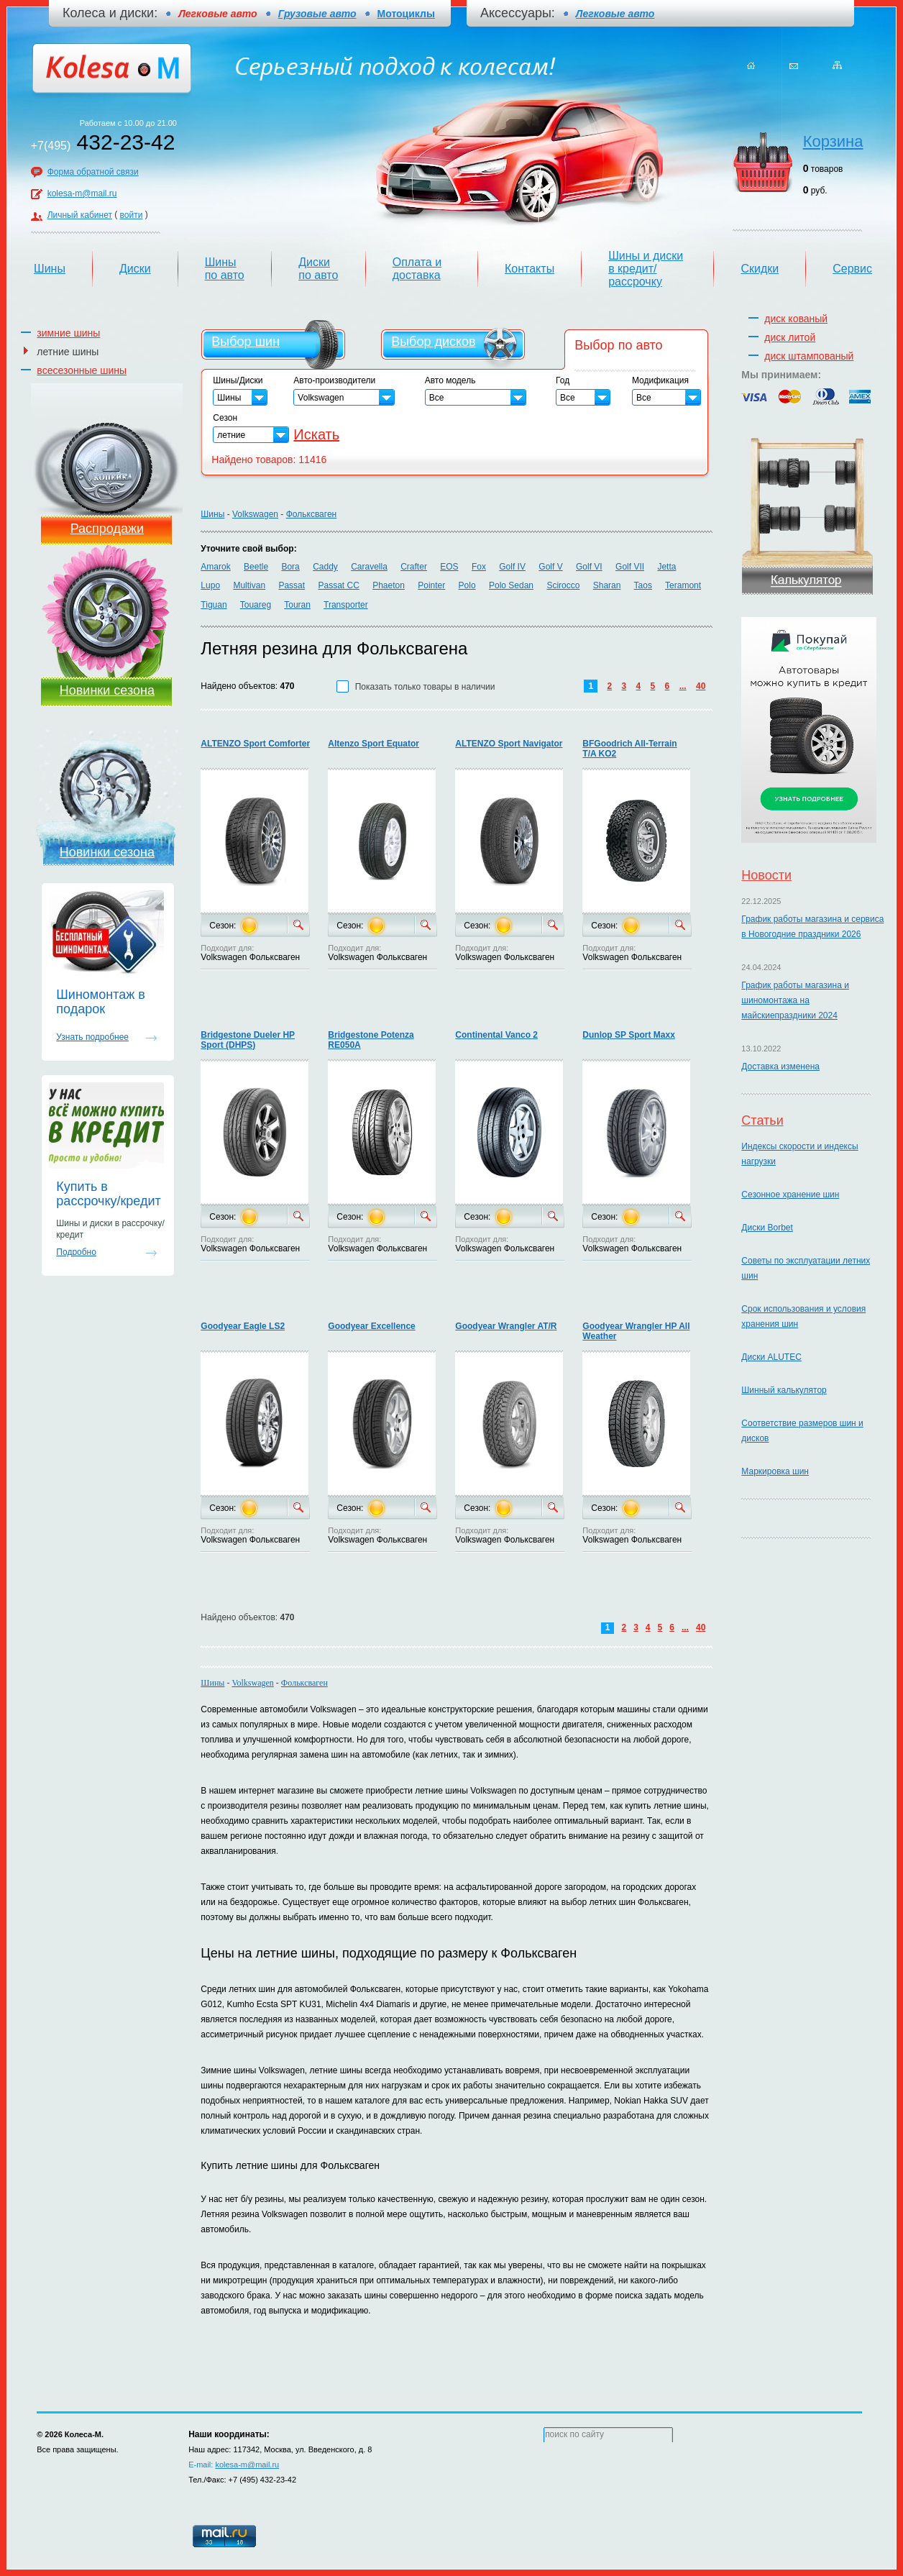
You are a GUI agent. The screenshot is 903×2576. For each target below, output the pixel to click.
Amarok (215, 567)
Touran (297, 605)
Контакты (529, 268)
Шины (49, 268)
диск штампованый (808, 356)
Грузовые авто (317, 13)
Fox (479, 567)
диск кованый (796, 318)
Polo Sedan (511, 585)
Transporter (346, 605)
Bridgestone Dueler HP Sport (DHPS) (248, 1040)
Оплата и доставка (417, 268)
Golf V (550, 567)
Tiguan (213, 605)
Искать (316, 434)
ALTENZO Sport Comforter (255, 744)
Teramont (683, 585)
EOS (449, 567)
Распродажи (107, 528)
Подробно (76, 1252)
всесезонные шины (82, 370)
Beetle (256, 567)
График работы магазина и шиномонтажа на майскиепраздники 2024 (795, 1000)
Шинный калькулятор (783, 1390)
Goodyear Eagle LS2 (243, 1326)
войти (131, 215)
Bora (290, 567)
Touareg (255, 605)
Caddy (325, 567)
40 (700, 686)
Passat (291, 585)
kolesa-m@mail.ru (82, 193)
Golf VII (629, 567)
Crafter (413, 567)
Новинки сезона (107, 690)
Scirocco (562, 585)
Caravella (369, 567)
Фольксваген (311, 514)
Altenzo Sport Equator (373, 744)
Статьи (762, 1120)
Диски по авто (318, 268)
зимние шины (68, 333)
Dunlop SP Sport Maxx (628, 1035)
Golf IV (512, 567)
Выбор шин (245, 341)
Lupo (210, 585)
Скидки (760, 268)
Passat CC (338, 585)
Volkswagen (255, 514)
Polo (467, 585)
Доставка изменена (780, 1066)
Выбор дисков (433, 341)
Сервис (852, 268)
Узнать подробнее (92, 1037)
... (683, 686)
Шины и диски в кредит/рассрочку (645, 269)
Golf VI (589, 567)
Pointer (431, 585)
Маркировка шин (775, 1471)
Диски (135, 268)
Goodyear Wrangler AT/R (505, 1326)
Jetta (666, 567)
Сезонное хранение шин (790, 1194)
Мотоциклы (406, 13)
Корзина (833, 141)
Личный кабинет (79, 215)
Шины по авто (224, 268)
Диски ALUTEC (771, 1357)
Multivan (249, 585)
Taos (643, 585)
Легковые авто (615, 13)
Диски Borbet (766, 1228)
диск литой (789, 337)
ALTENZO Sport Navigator (508, 744)
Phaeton (388, 585)
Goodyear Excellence (371, 1326)
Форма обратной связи (93, 172)
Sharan (607, 585)
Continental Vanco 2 (496, 1035)
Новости (766, 875)
